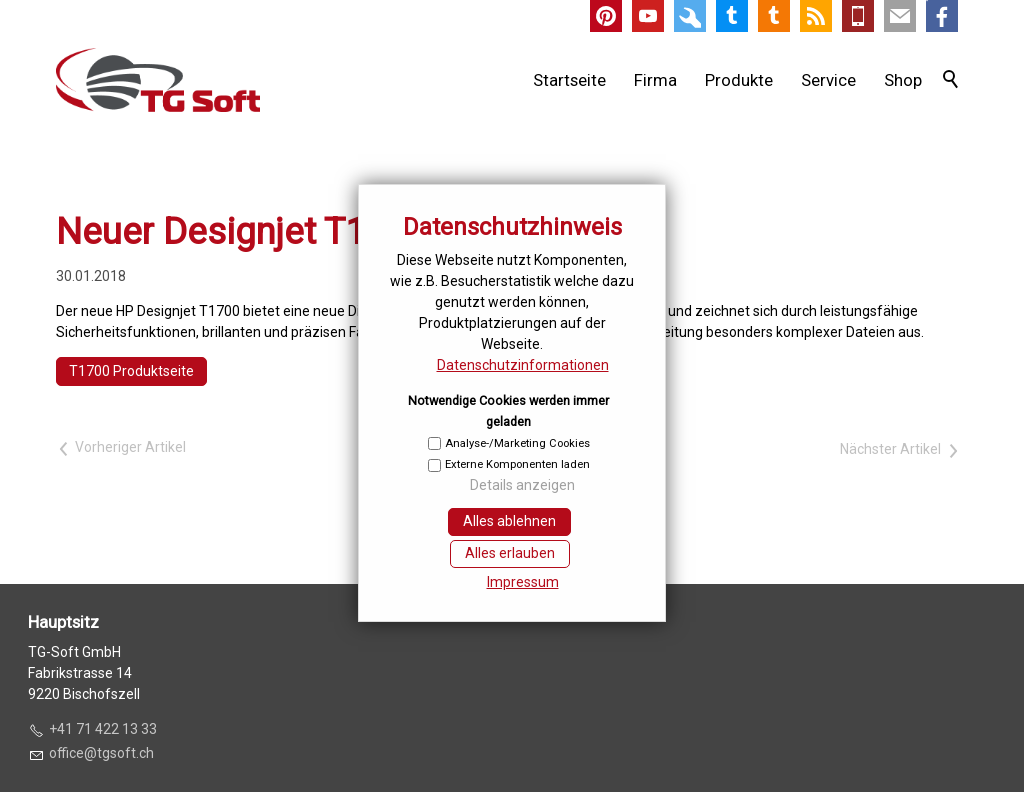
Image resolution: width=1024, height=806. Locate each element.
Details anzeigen (522, 485)
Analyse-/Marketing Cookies (517, 443)
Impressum (523, 582)
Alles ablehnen (509, 521)
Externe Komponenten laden (517, 464)
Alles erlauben (510, 553)
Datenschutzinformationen (523, 365)
